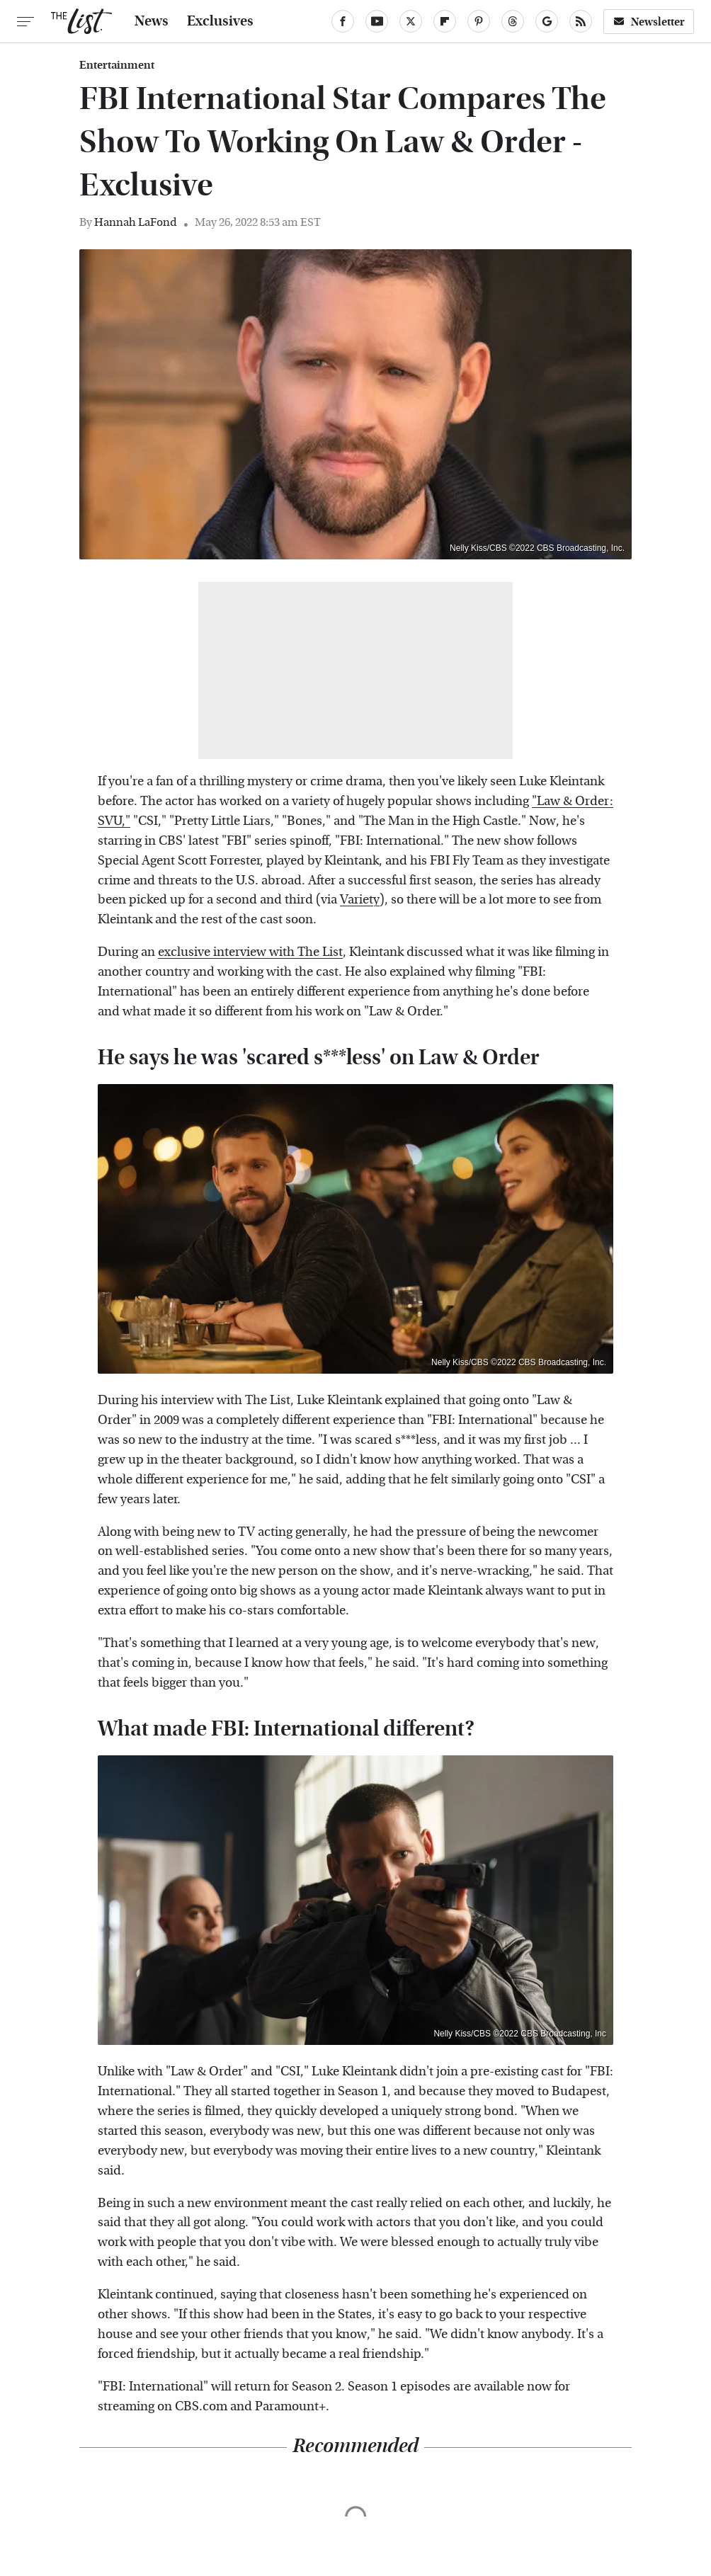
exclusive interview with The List (250, 952)
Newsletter (649, 21)
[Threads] (512, 21)
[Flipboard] (444, 21)
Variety (360, 899)
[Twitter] (410, 21)
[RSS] (580, 21)
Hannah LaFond (135, 222)
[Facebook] (342, 21)
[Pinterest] (478, 21)
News (152, 21)
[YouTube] (376, 21)
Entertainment (116, 65)
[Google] (546, 21)
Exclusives (220, 21)
